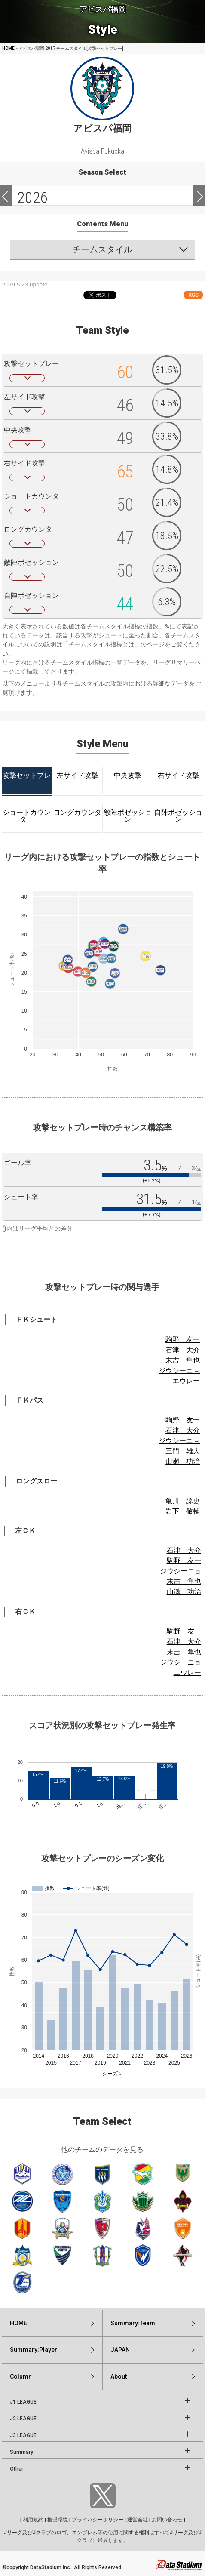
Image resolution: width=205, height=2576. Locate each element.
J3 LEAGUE (23, 2435)
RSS (193, 295)
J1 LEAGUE (23, 2402)
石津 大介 (182, 1350)
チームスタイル (102, 249)
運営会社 (137, 2520)
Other (16, 2469)
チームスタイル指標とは (101, 644)
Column (21, 2376)
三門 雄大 (182, 1451)
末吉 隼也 (182, 1360)
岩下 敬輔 (182, 1511)
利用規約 (33, 2520)
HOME (8, 48)
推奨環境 (57, 2520)
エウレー (186, 1381)
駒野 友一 (182, 1340)
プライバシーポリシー (97, 2520)
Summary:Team (132, 2323)
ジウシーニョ (179, 1370)
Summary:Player (33, 2349)
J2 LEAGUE (23, 2419)
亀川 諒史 (182, 1501)
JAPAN (120, 2349)
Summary (21, 2452)
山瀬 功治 (182, 1461)
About (118, 2376)
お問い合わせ (167, 2520)
